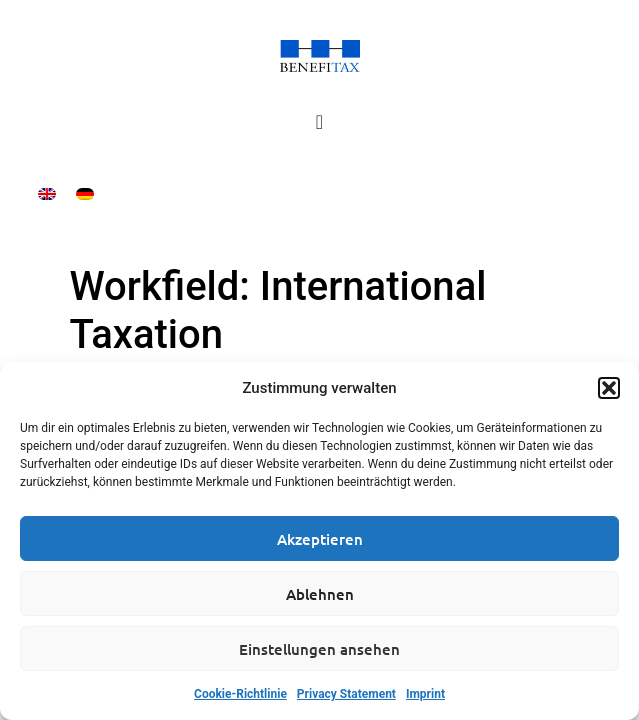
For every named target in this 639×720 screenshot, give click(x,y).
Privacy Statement (346, 694)
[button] (609, 388)
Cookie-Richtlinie (240, 694)
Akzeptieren (320, 539)
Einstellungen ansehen (319, 649)
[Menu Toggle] (319, 122)
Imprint (425, 694)
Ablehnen (320, 594)
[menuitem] (47, 193)
